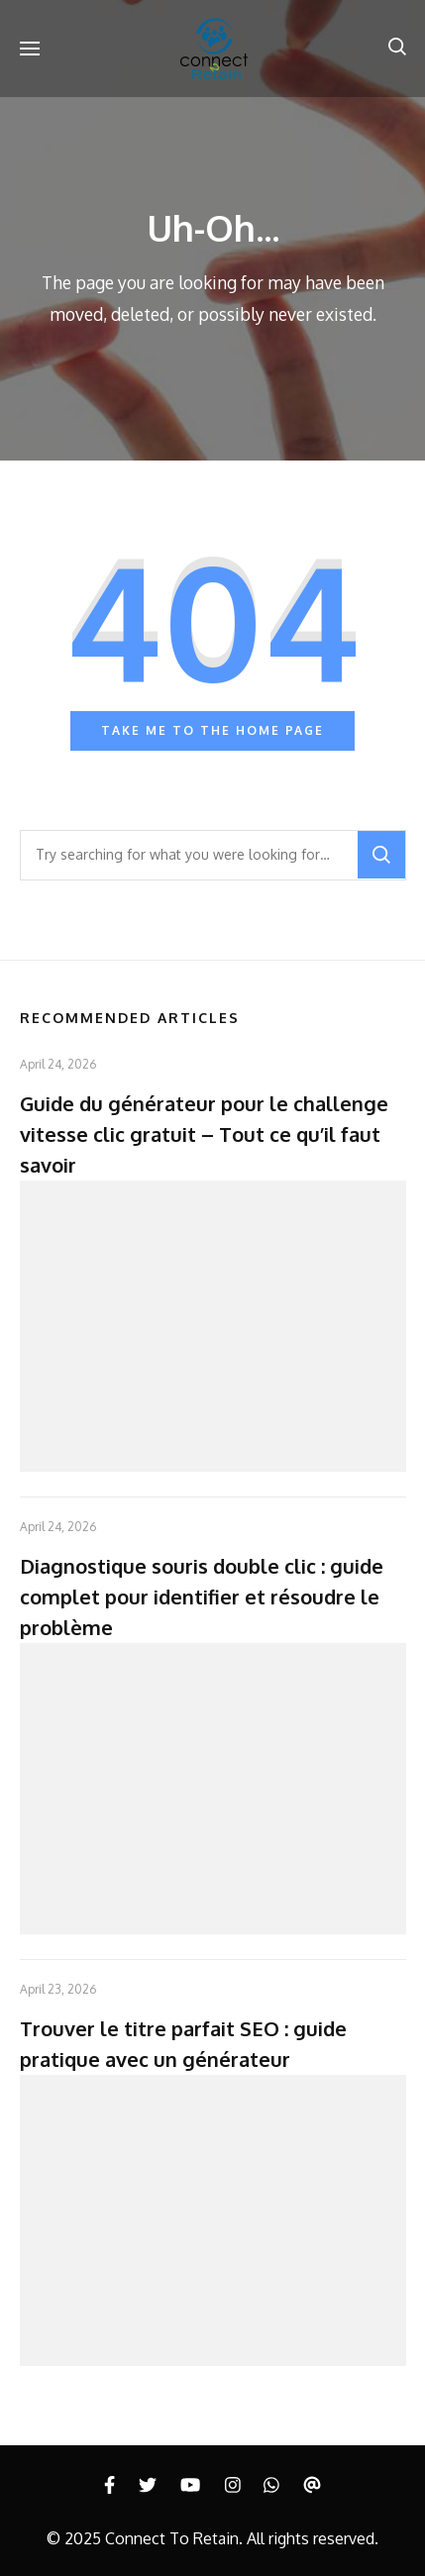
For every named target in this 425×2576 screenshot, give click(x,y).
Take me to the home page (212, 730)
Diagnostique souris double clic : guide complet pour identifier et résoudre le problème (201, 1597)
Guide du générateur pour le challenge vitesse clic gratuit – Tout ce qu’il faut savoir (204, 1134)
